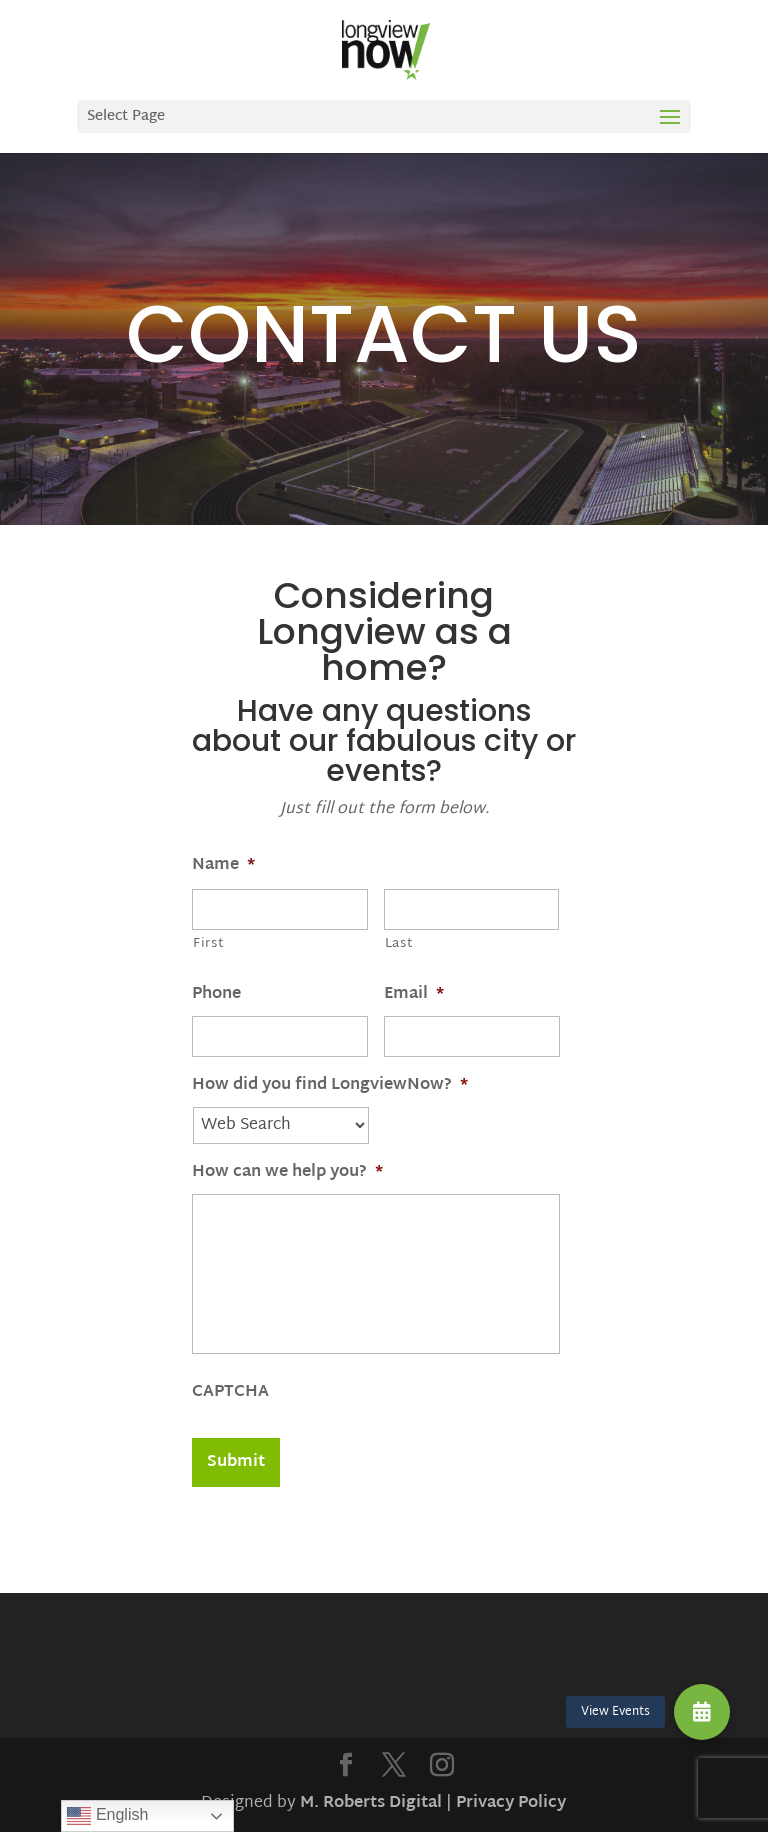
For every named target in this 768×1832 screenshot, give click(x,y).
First (208, 944)
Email (414, 995)
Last (399, 944)
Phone (216, 995)
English (107, 1816)
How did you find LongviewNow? (330, 1086)
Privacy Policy (511, 1803)
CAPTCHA (230, 1393)
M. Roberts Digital (371, 1803)
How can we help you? (287, 1173)
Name (223, 866)
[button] (702, 1712)
